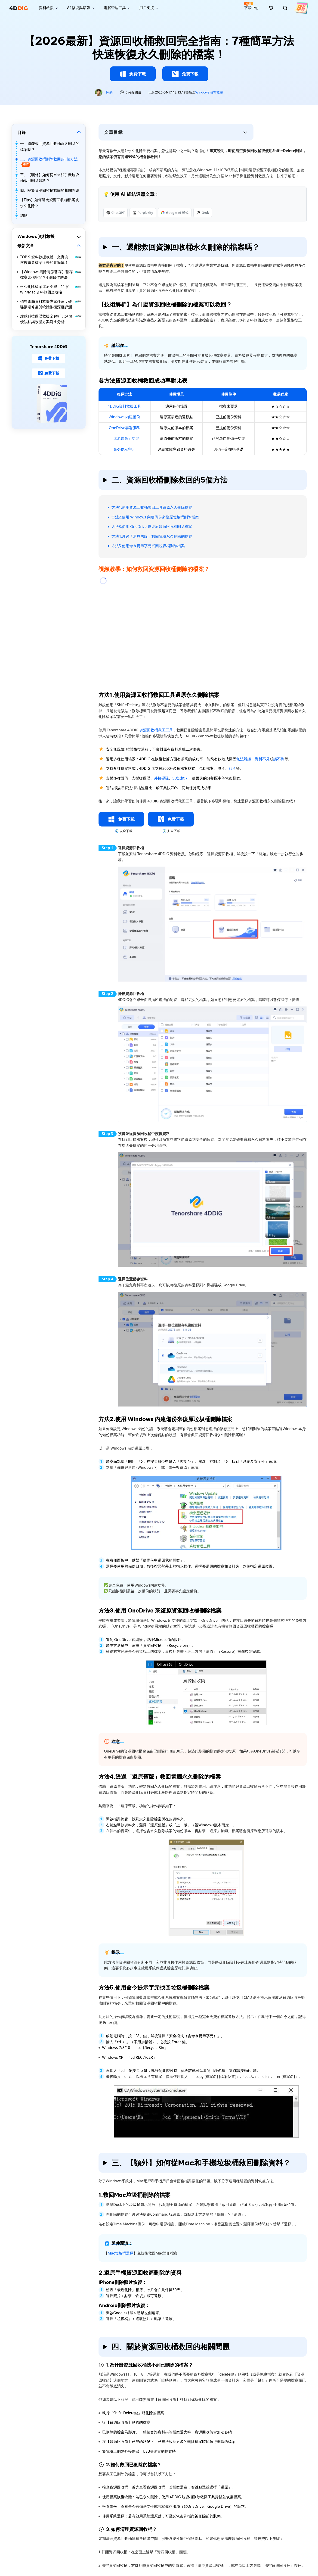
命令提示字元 (124, 449)
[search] (285, 7)
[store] (271, 7)
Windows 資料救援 (209, 92)
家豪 (109, 92)
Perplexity (143, 212)
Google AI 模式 (174, 212)
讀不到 (278, 758)
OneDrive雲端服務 (124, 427)
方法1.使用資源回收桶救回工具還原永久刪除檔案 (151, 507)
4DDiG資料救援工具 (124, 406)
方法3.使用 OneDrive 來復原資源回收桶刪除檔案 (151, 526)
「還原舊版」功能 (124, 438)
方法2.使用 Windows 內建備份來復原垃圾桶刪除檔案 (155, 517)
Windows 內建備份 (124, 416)
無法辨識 (243, 758)
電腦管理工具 (115, 7)
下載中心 (251, 6)
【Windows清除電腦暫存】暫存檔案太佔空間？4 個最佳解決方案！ (51, 274)
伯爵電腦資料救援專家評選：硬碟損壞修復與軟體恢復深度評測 (51, 304)
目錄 (21, 132)
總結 (24, 215)
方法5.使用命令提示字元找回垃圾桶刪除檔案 (148, 545)
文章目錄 (113, 132)
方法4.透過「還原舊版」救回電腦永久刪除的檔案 (151, 536)
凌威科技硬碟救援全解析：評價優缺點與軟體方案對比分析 (51, 319)
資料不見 (262, 758)
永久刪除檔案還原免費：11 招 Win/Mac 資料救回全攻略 (51, 289)
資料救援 (46, 7)
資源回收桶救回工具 (156, 730)
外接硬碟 (161, 778)
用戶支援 (146, 7)
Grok (202, 212)
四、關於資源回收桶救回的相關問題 (49, 190)
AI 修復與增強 (78, 7)
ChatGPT (115, 212)
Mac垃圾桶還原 (120, 2253)
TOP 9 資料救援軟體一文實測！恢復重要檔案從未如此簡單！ (51, 259)
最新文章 (25, 245)
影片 (232, 768)
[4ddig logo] (18, 7)
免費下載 (133, 74)
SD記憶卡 (180, 778)
